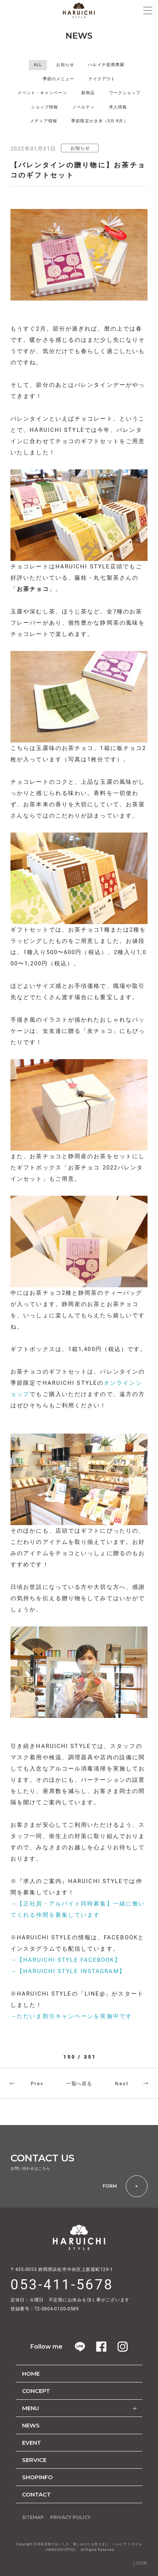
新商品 (88, 92)
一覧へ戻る (79, 2083)
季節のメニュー (59, 79)
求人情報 (118, 107)
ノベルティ (83, 107)
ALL (38, 64)
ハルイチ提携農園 (106, 64)
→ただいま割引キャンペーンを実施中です (71, 2016)
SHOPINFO (37, 2477)
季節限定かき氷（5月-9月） (99, 121)
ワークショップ (125, 92)
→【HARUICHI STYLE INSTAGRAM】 (67, 1971)
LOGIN (140, 2563)
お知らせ (65, 64)
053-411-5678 (61, 2285)
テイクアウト (102, 79)
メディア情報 (43, 121)
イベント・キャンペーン (42, 92)
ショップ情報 (44, 107)
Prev (37, 2083)
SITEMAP (33, 2517)
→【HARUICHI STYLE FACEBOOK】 (65, 1960)
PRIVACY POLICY (70, 2517)
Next (121, 2083)
